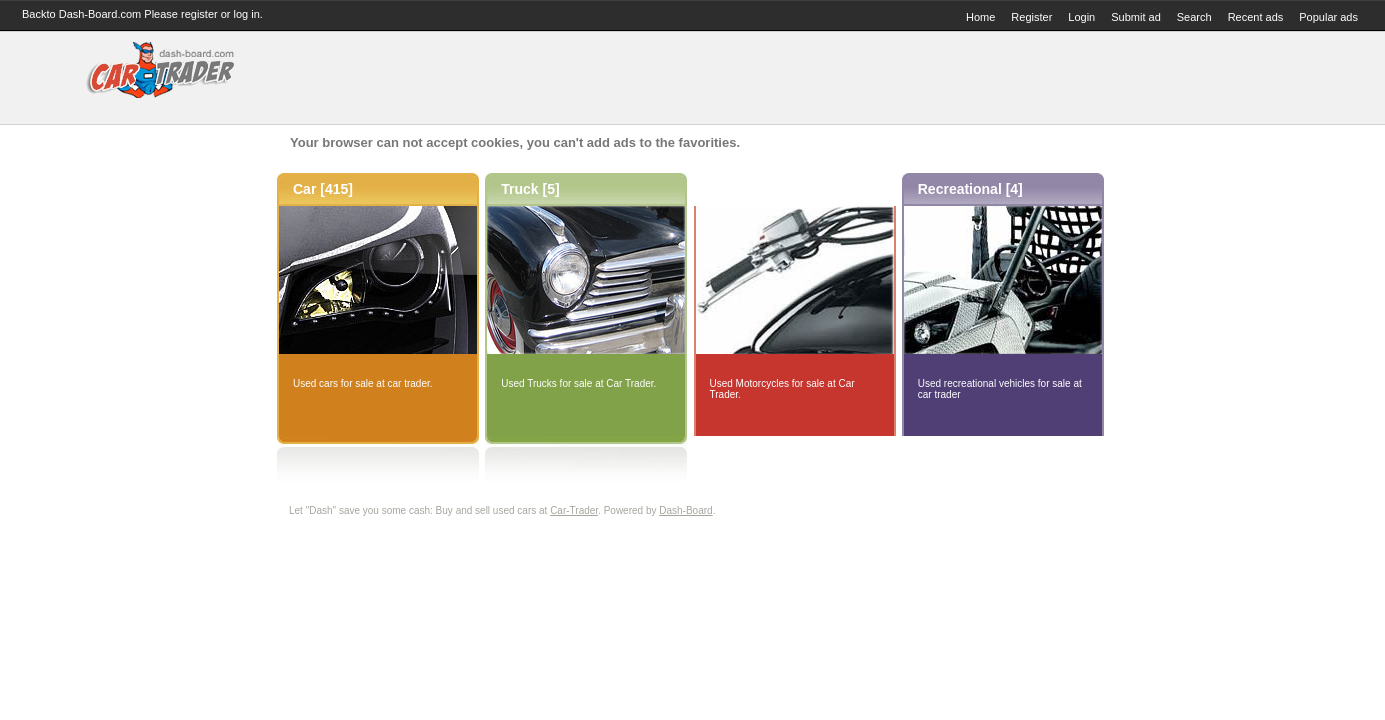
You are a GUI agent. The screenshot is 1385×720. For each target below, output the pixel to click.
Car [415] (323, 189)
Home (980, 17)
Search (1194, 17)
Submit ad (1136, 17)
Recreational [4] (970, 189)
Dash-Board (685, 510)
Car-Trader (574, 510)
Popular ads (1328, 17)
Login (1081, 17)
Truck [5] (530, 189)
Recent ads (1256, 17)
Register (1031, 17)
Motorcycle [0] (757, 189)
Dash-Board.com (100, 14)
